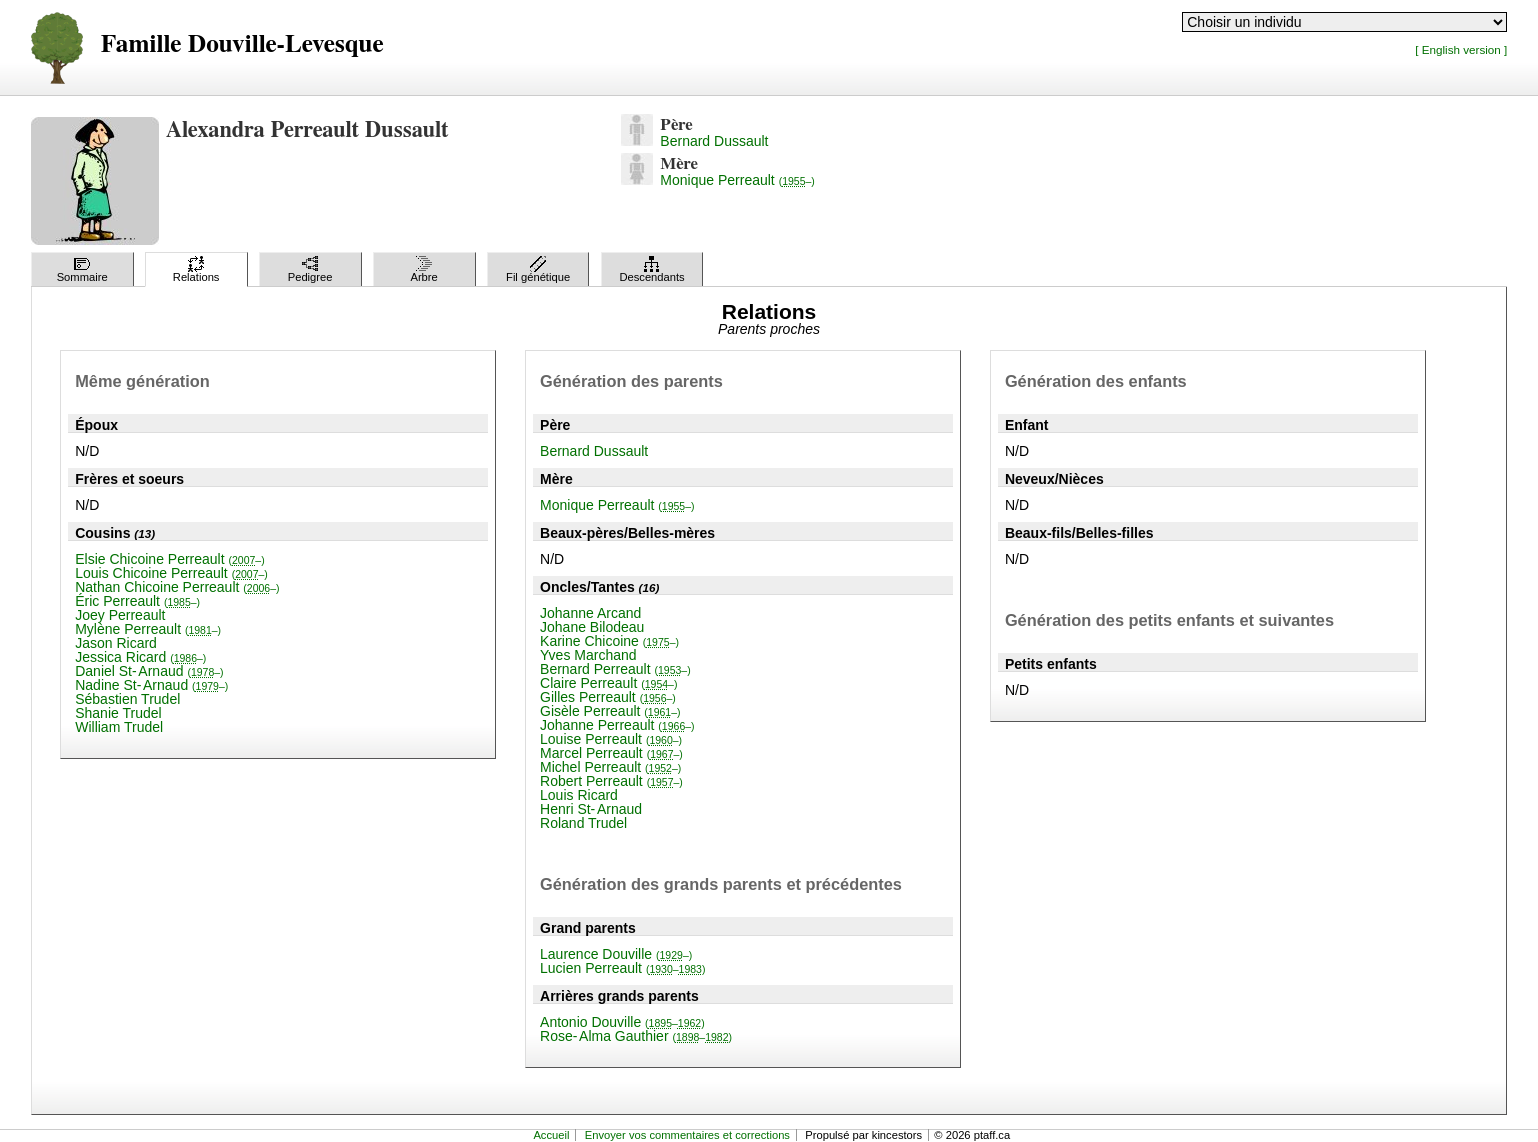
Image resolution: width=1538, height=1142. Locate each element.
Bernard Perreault (615, 669)
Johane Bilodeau (592, 627)
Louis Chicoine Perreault (171, 573)
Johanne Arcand (590, 613)
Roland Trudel (583, 823)
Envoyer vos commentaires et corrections (687, 1135)
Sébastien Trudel (127, 699)
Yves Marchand (588, 655)
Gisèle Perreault (610, 711)
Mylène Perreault (148, 629)
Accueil (551, 1135)
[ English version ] (1461, 49)
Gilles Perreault (608, 697)
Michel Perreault (610, 767)
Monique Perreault (737, 180)
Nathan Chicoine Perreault (177, 587)
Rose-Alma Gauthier (636, 1036)
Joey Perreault (120, 615)
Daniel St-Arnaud (149, 671)
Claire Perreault (608, 683)
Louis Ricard (579, 795)
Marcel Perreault (611, 753)
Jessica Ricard (140, 657)
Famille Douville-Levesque (242, 44)
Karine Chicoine (609, 641)
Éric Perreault (137, 601)
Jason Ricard (116, 643)
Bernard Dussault (714, 141)
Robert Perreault (611, 781)
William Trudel (119, 727)
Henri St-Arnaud (591, 809)
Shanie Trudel (118, 713)
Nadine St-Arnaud (151, 685)
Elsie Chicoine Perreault (170, 559)
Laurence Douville (616, 954)
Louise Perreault (611, 739)
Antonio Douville (622, 1022)
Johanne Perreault (617, 725)
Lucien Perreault (622, 968)
